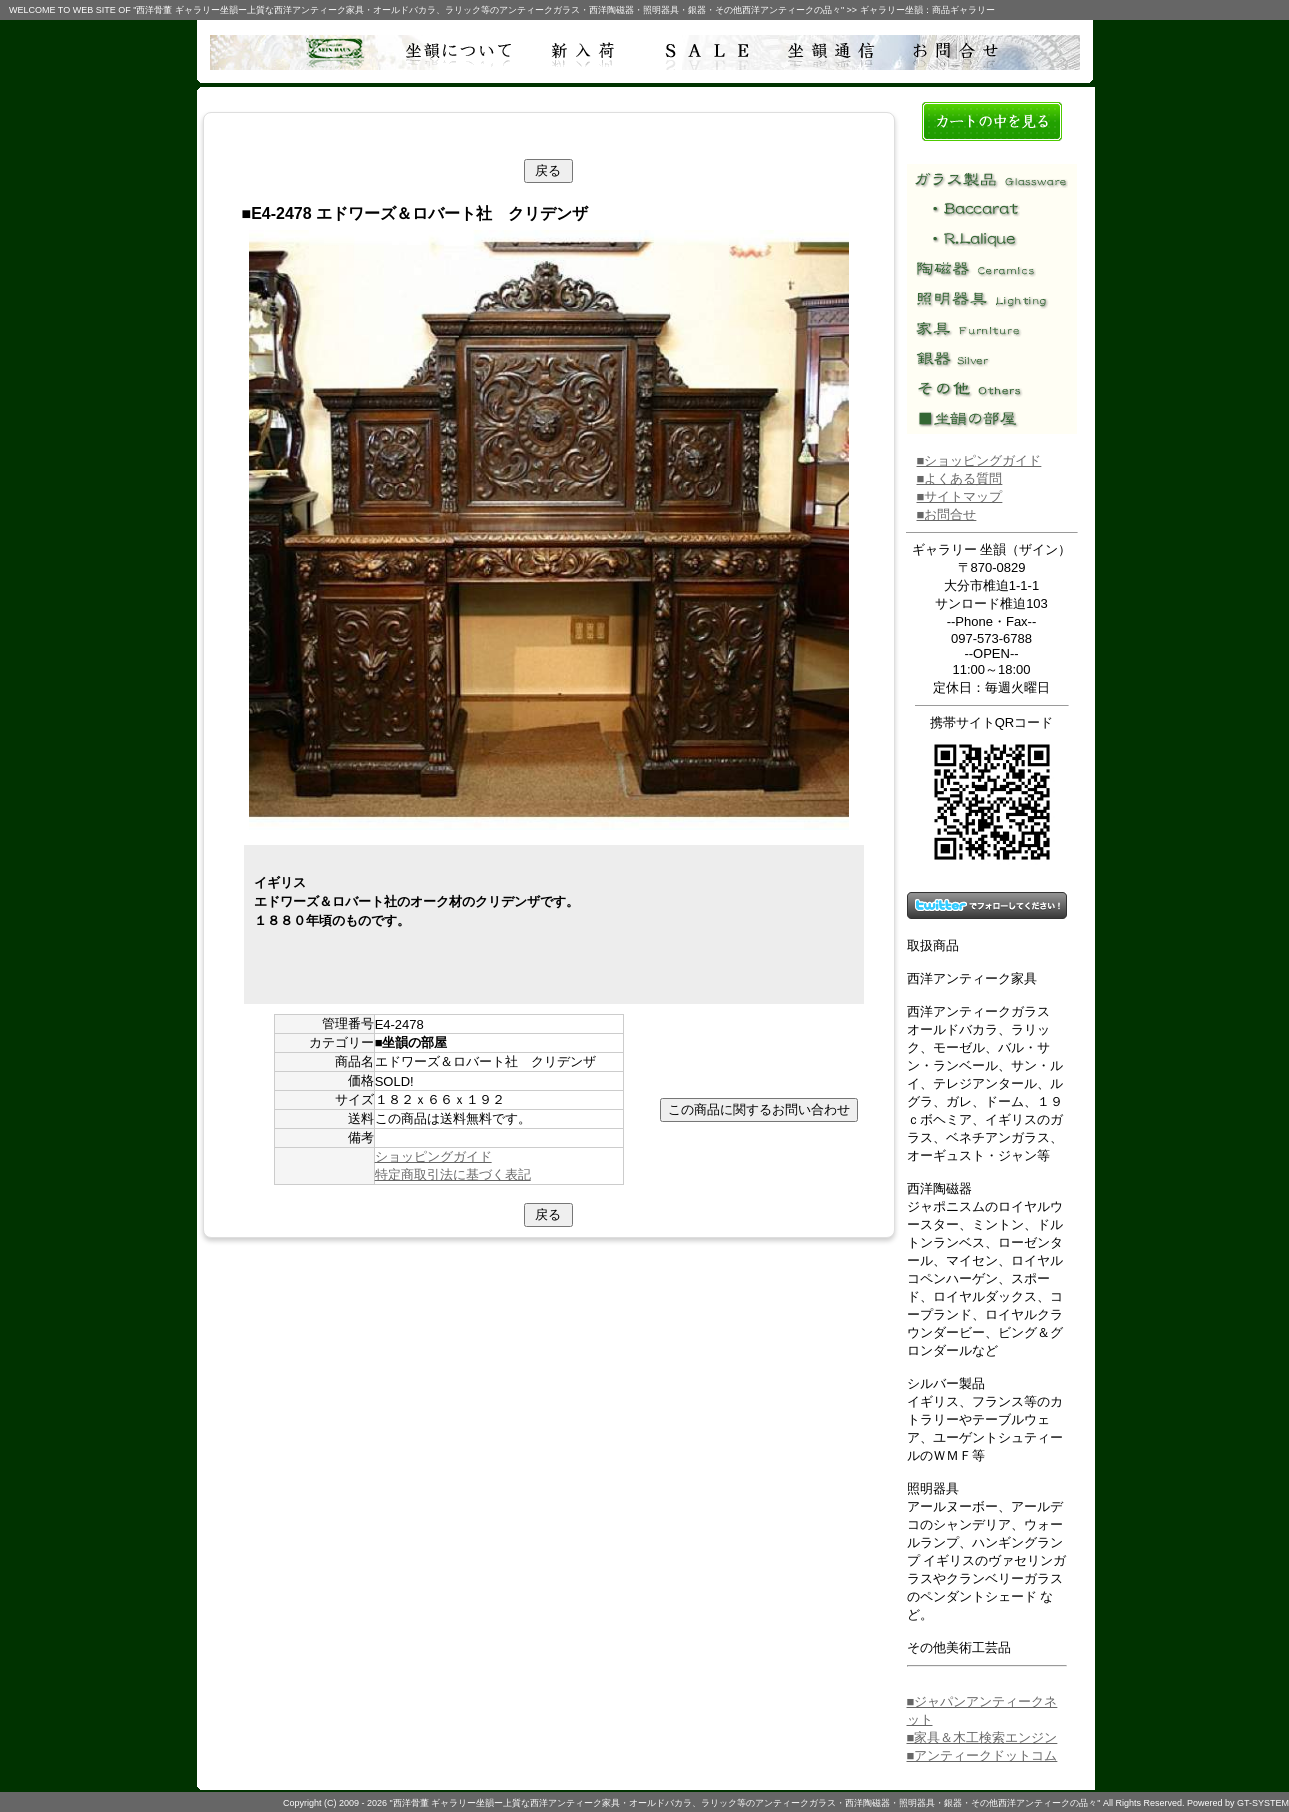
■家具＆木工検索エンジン (982, 1737)
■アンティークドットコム (982, 1755)
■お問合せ (947, 514)
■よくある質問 (960, 478)
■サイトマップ (960, 496)
